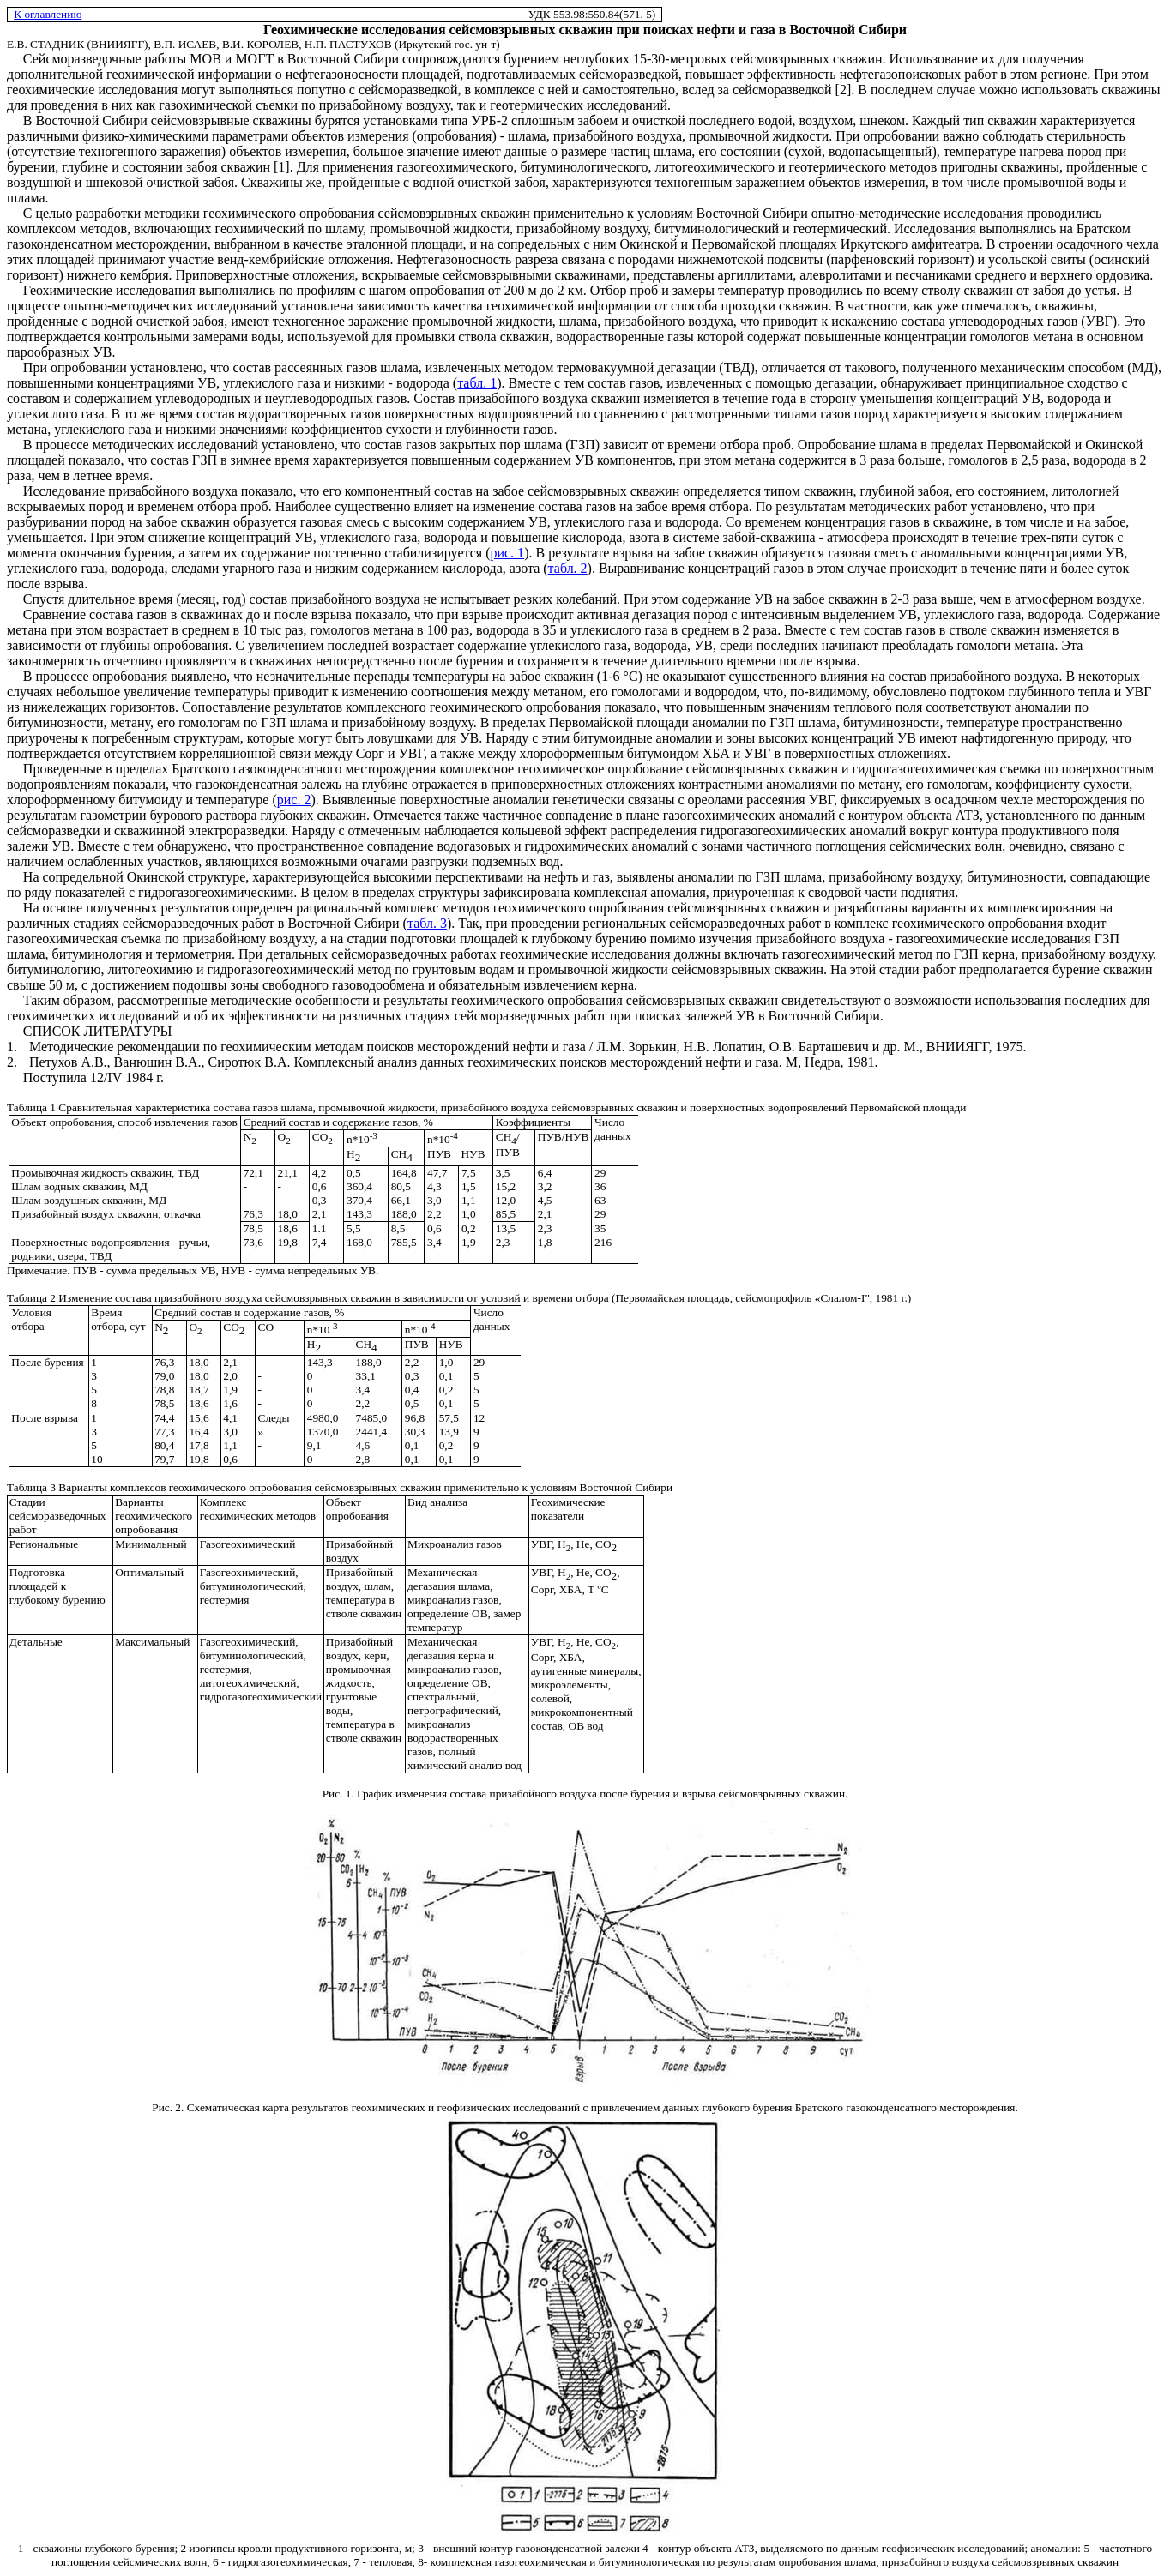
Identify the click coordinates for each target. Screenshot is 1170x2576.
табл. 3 (427, 923)
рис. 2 (294, 799)
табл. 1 (477, 383)
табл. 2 (568, 568)
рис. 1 (507, 552)
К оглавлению (47, 14)
